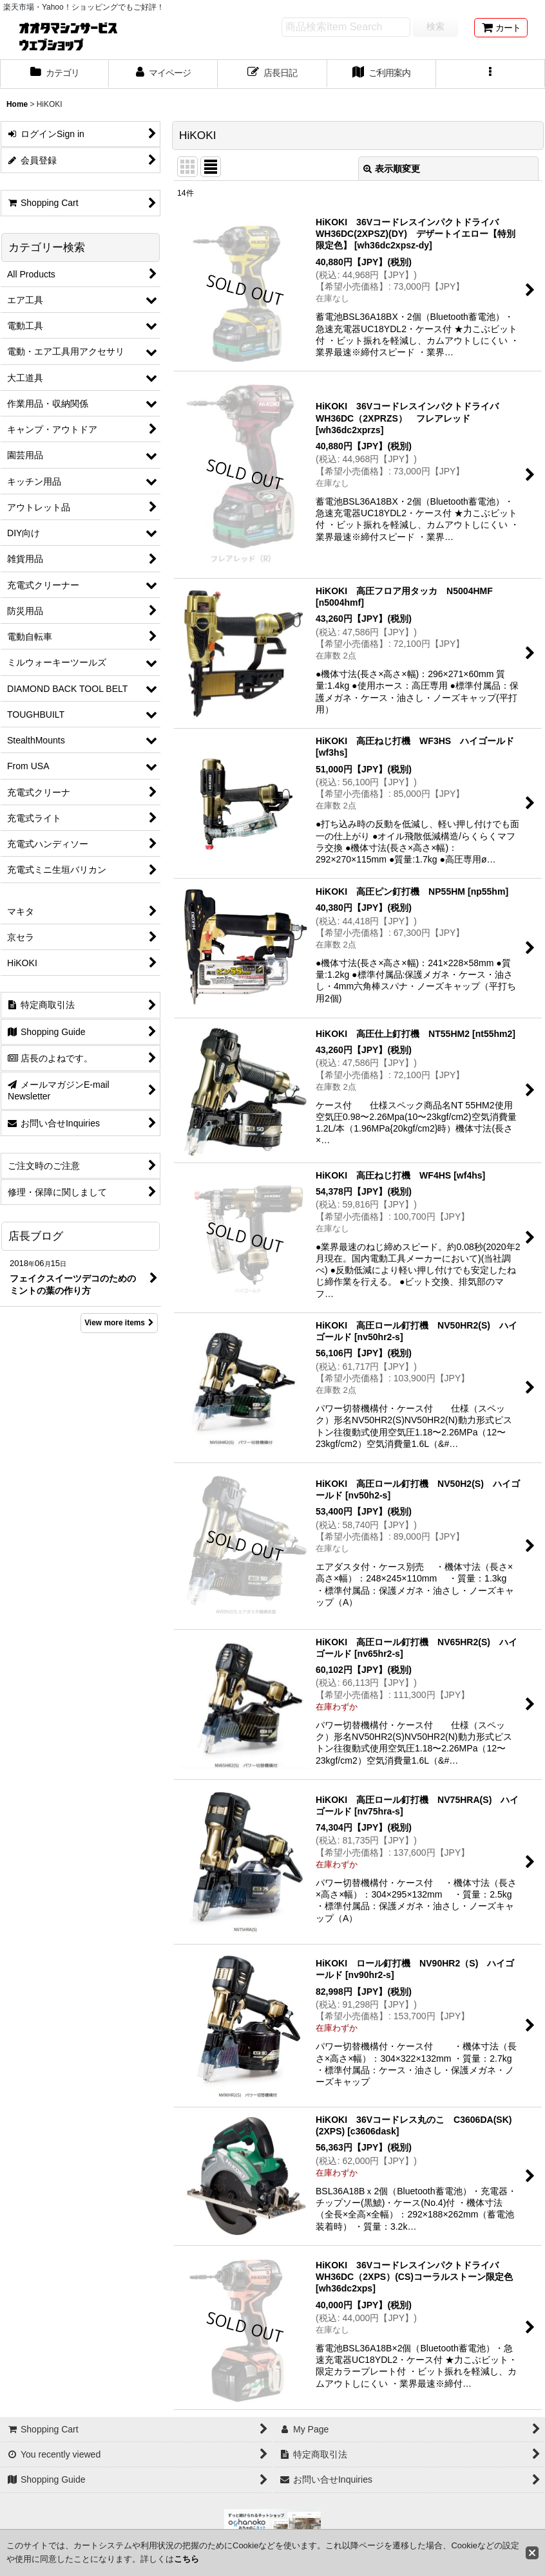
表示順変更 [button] (391, 168)
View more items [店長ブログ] (119, 1322)
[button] (490, 74)
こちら (186, 2559)
